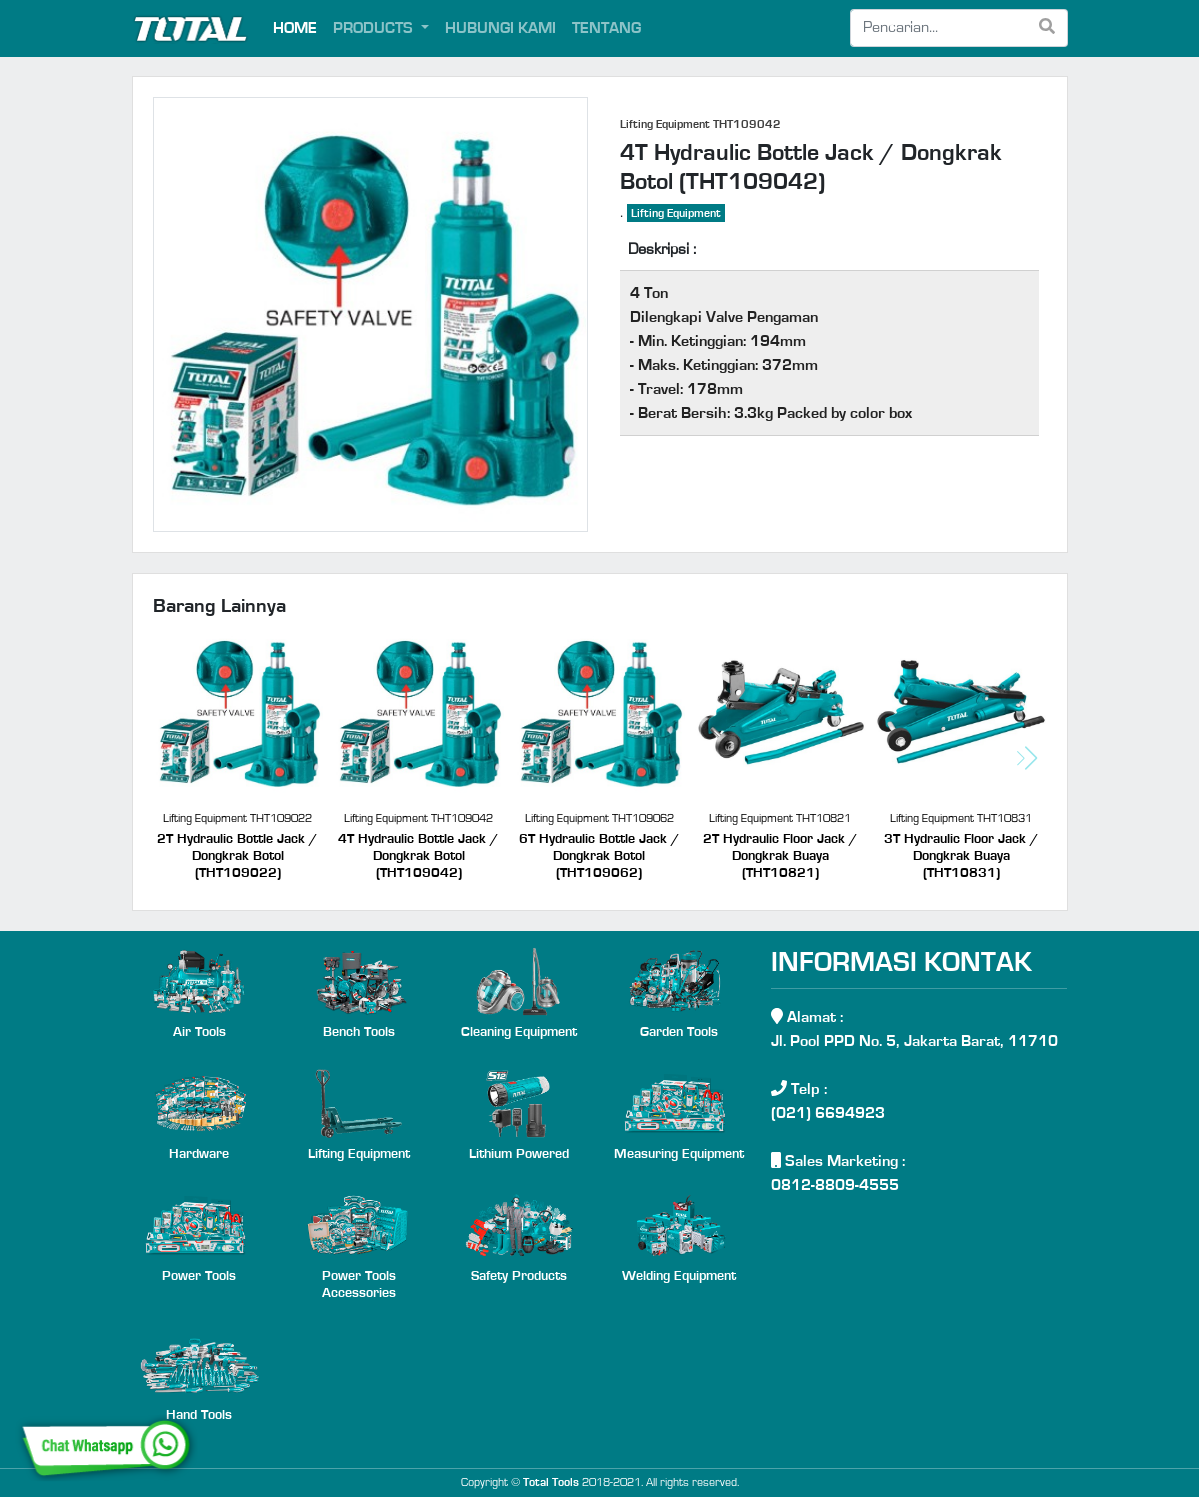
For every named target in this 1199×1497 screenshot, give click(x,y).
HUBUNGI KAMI (500, 28)
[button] (1027, 758)
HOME (295, 28)
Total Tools (551, 1482)
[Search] (939, 28)
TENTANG (606, 28)
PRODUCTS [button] (375, 28)
